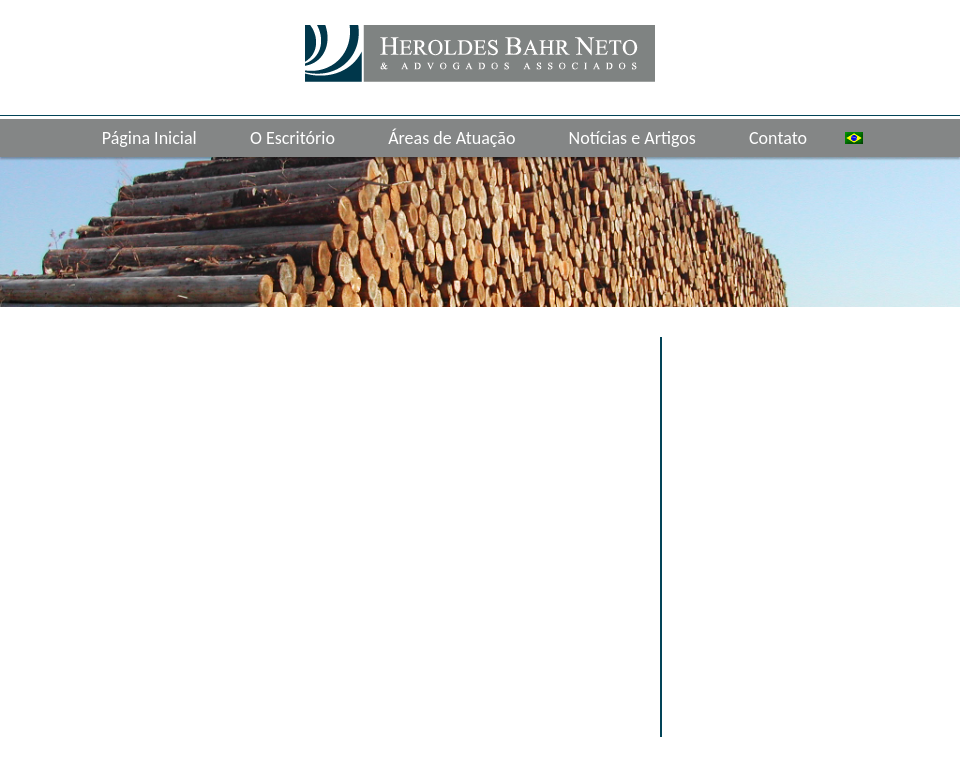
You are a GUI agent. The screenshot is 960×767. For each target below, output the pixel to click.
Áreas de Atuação (451, 138)
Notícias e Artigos (632, 138)
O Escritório (292, 138)
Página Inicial (149, 138)
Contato (778, 138)
